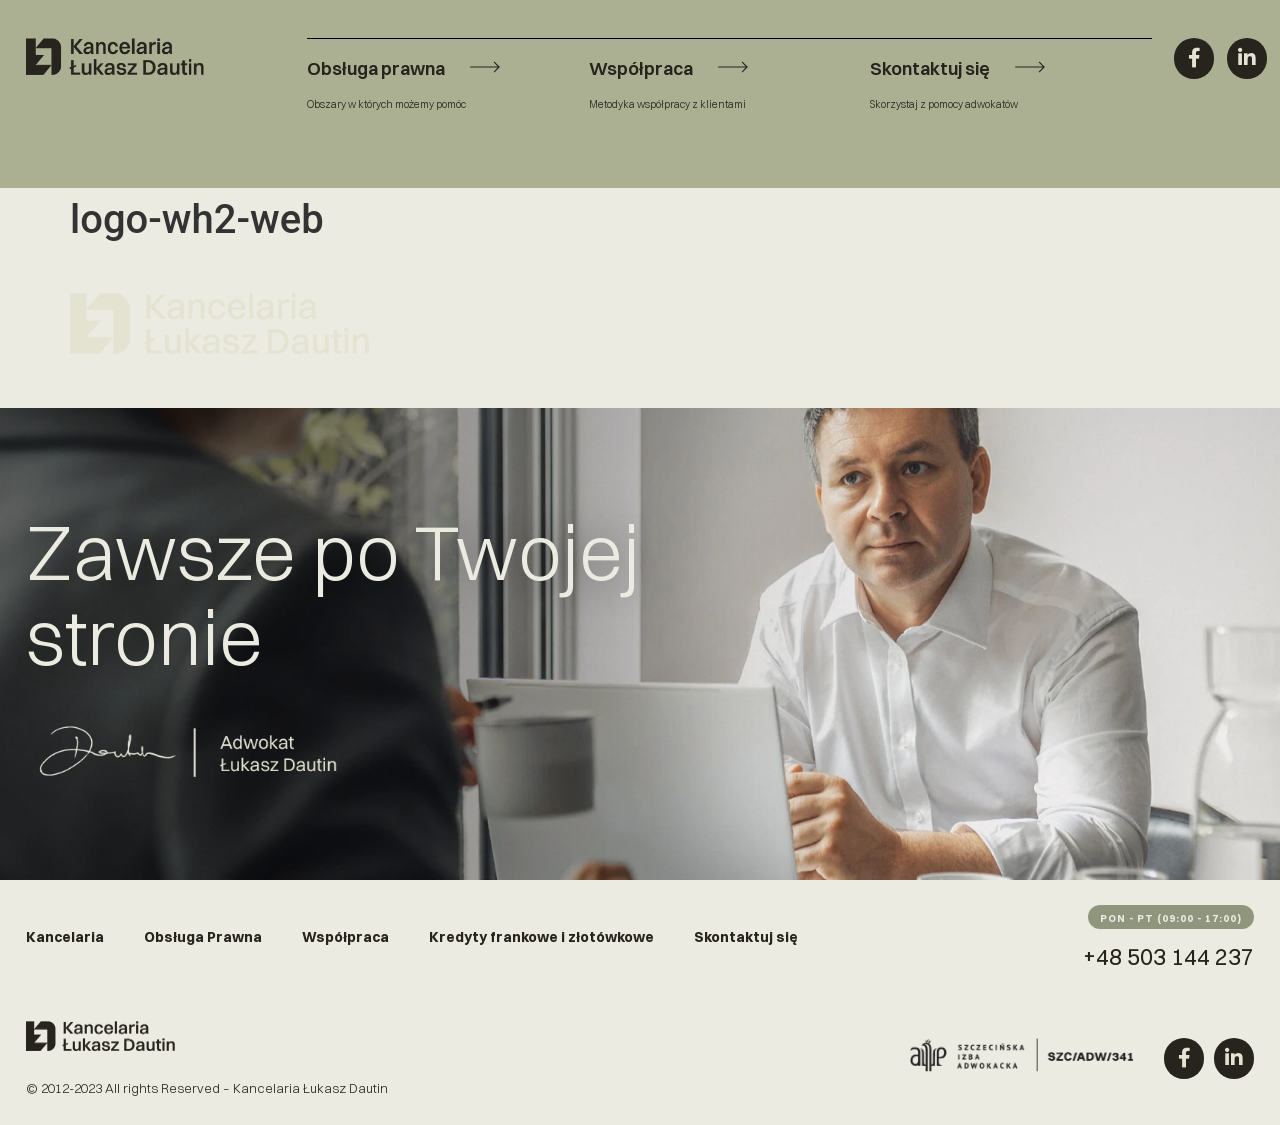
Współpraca (345, 937)
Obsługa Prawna (203, 937)
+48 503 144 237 (1168, 956)
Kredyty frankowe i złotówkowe (541, 937)
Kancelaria (65, 937)
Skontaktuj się (746, 937)
